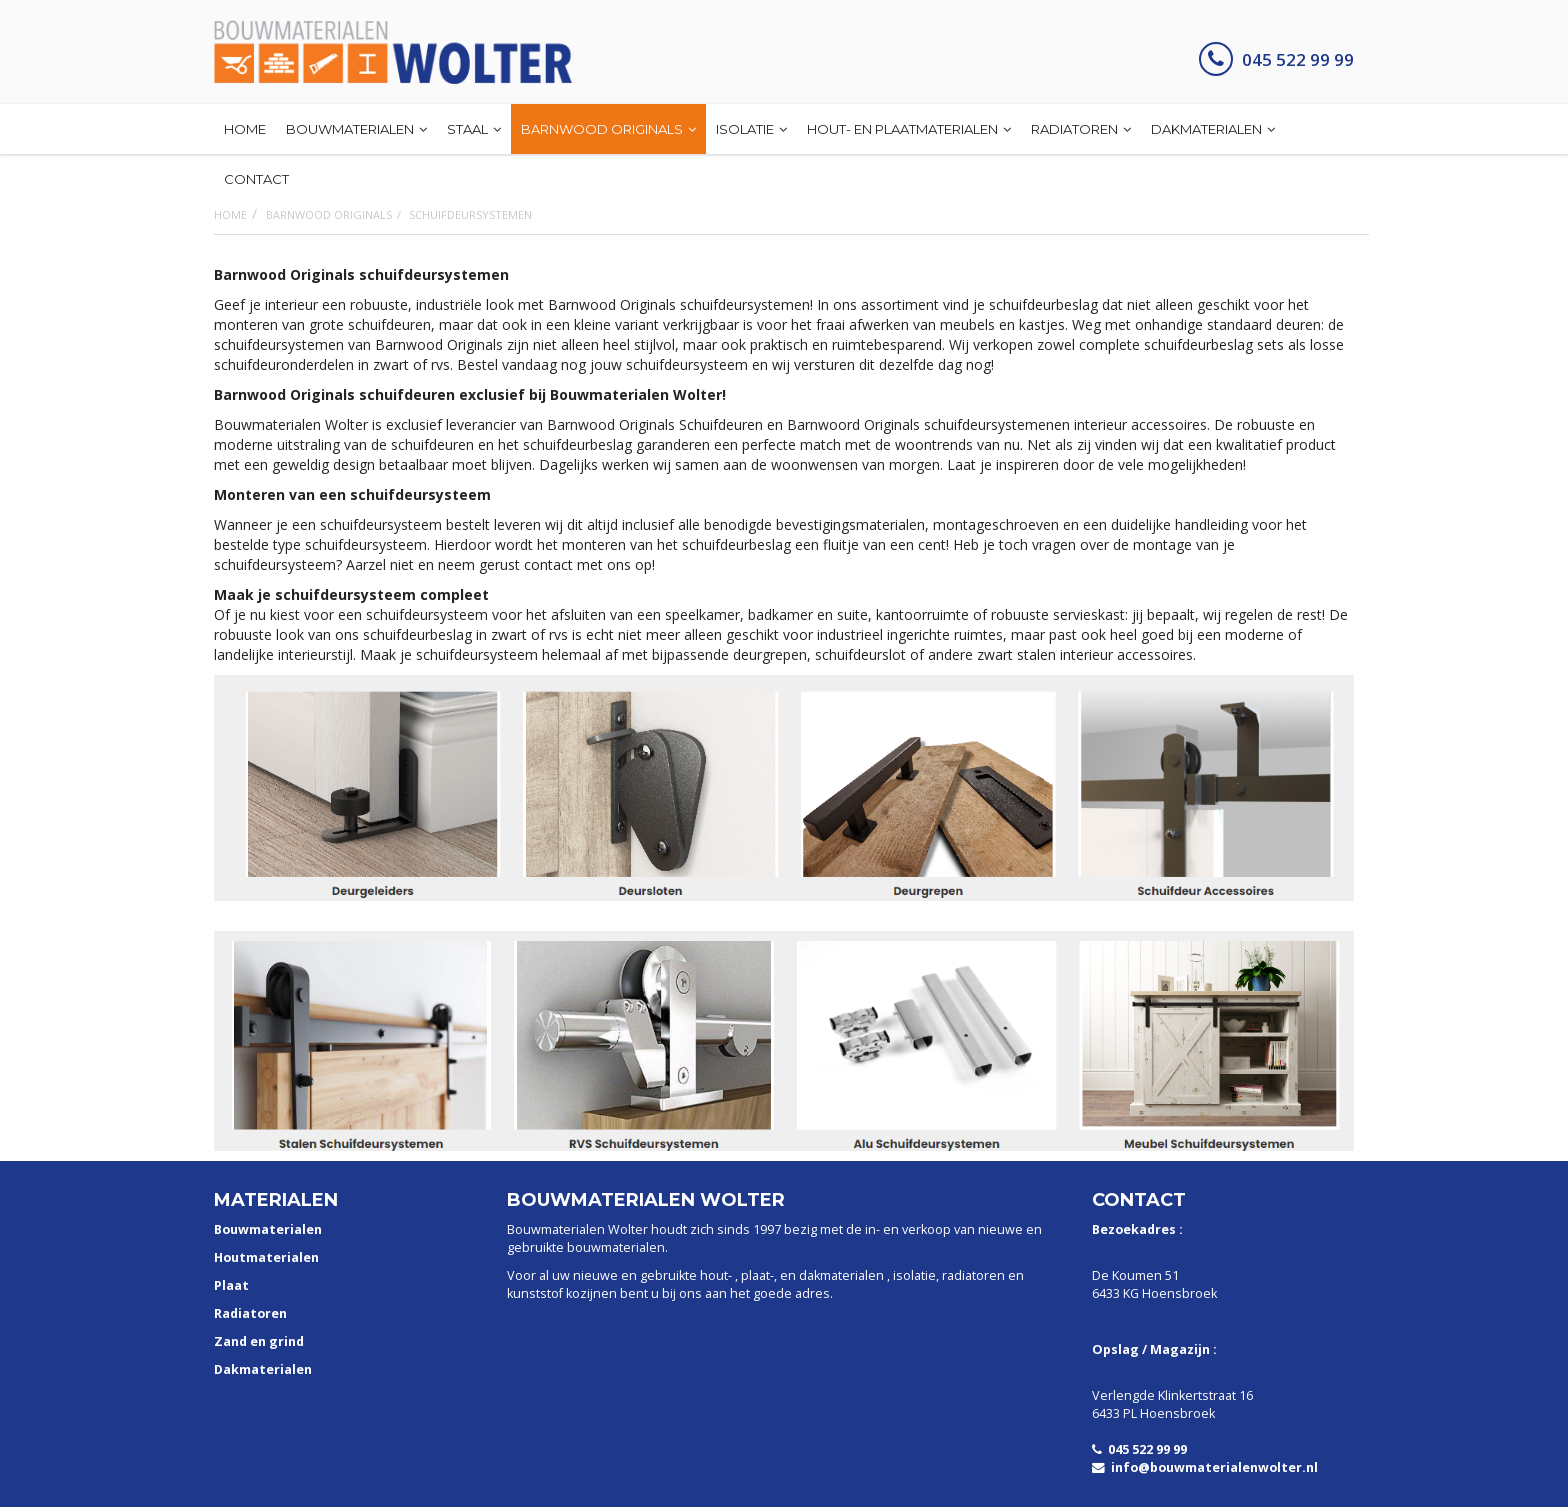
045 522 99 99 (1276, 59)
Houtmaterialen (266, 1257)
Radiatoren (250, 1313)
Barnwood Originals (329, 214)
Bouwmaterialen (268, 1229)
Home (230, 214)
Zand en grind (259, 1341)
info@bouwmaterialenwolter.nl (1205, 1467)
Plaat (231, 1285)
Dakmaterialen (263, 1369)
